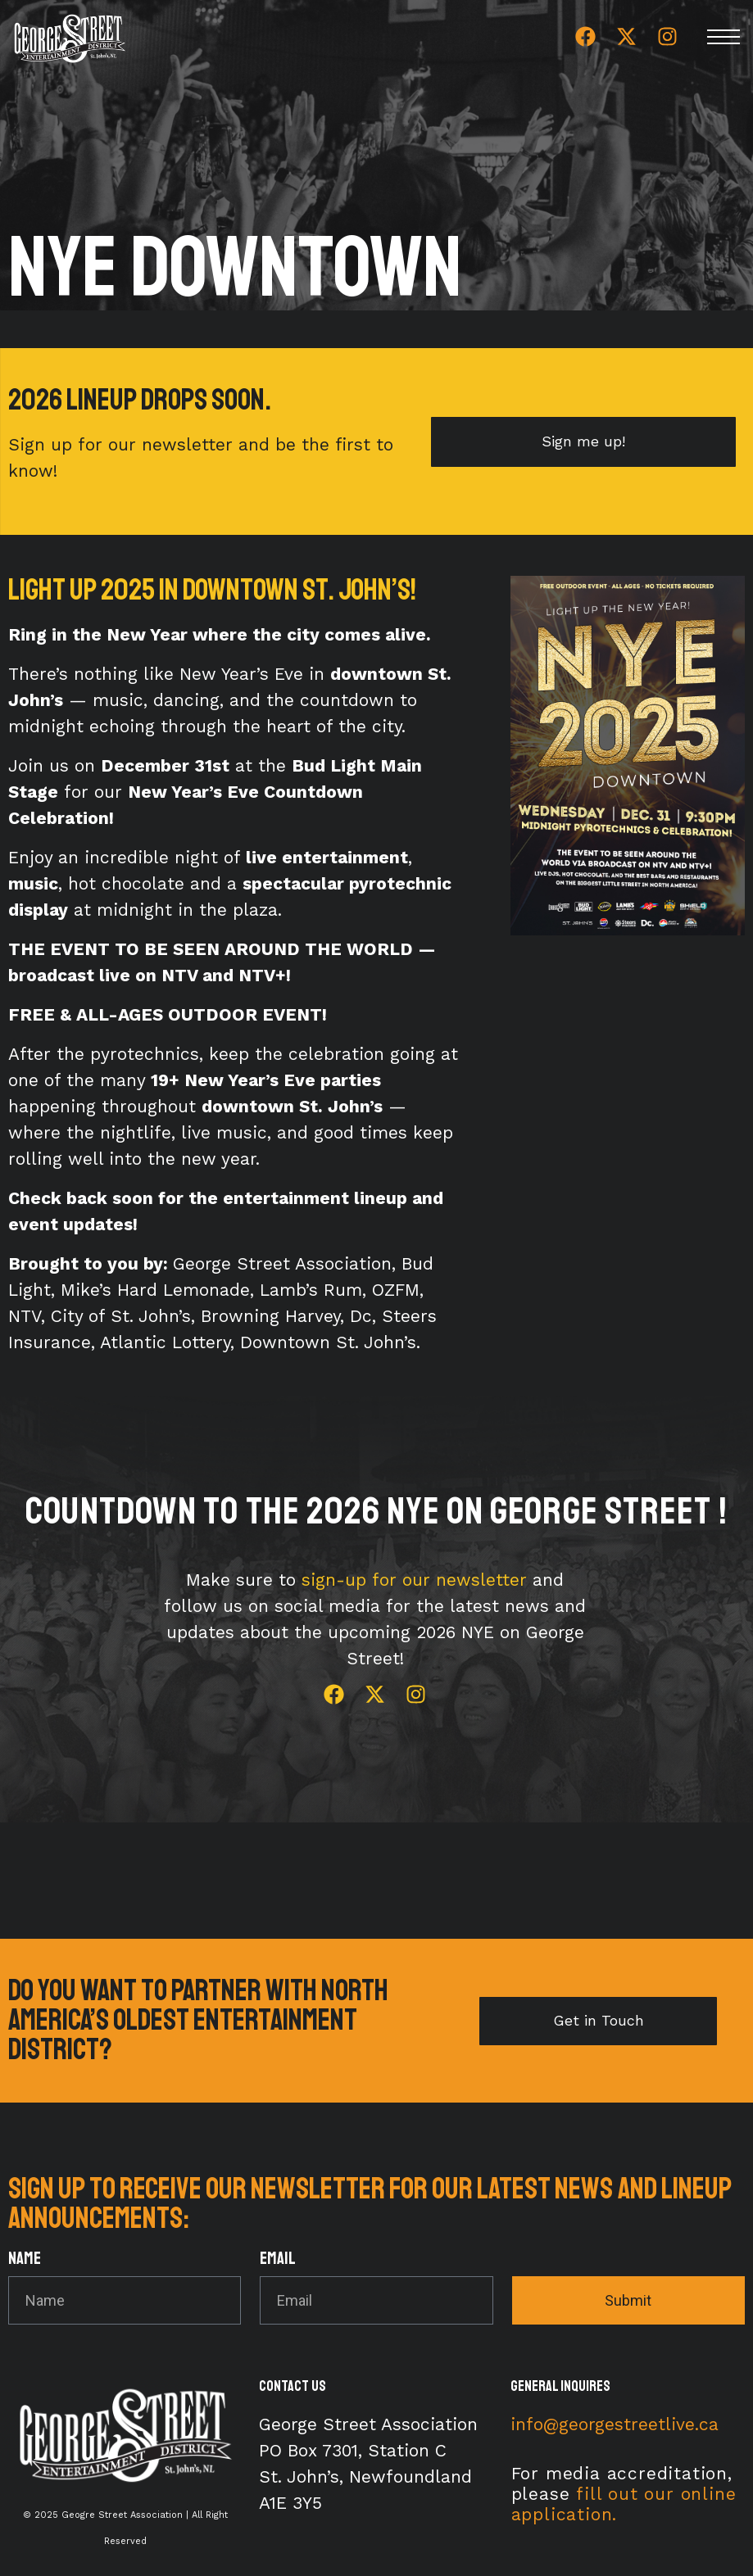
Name (24, 2259)
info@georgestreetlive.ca (614, 2424)
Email (278, 2259)
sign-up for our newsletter (414, 1579)
